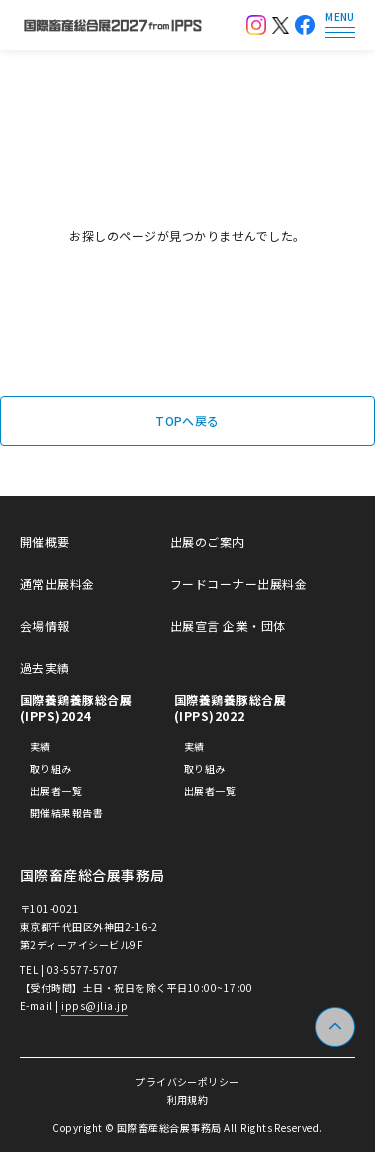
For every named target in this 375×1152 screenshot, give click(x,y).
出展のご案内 (207, 542)
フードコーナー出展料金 (238, 584)
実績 (40, 747)
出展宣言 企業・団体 (228, 626)
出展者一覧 (56, 791)
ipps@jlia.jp (94, 1005)
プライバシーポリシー (187, 1081)
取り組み (51, 769)
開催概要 (45, 542)
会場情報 (45, 626)
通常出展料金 (57, 584)
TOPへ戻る (187, 420)
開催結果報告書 (66, 813)
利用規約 (188, 1099)
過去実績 (45, 668)
